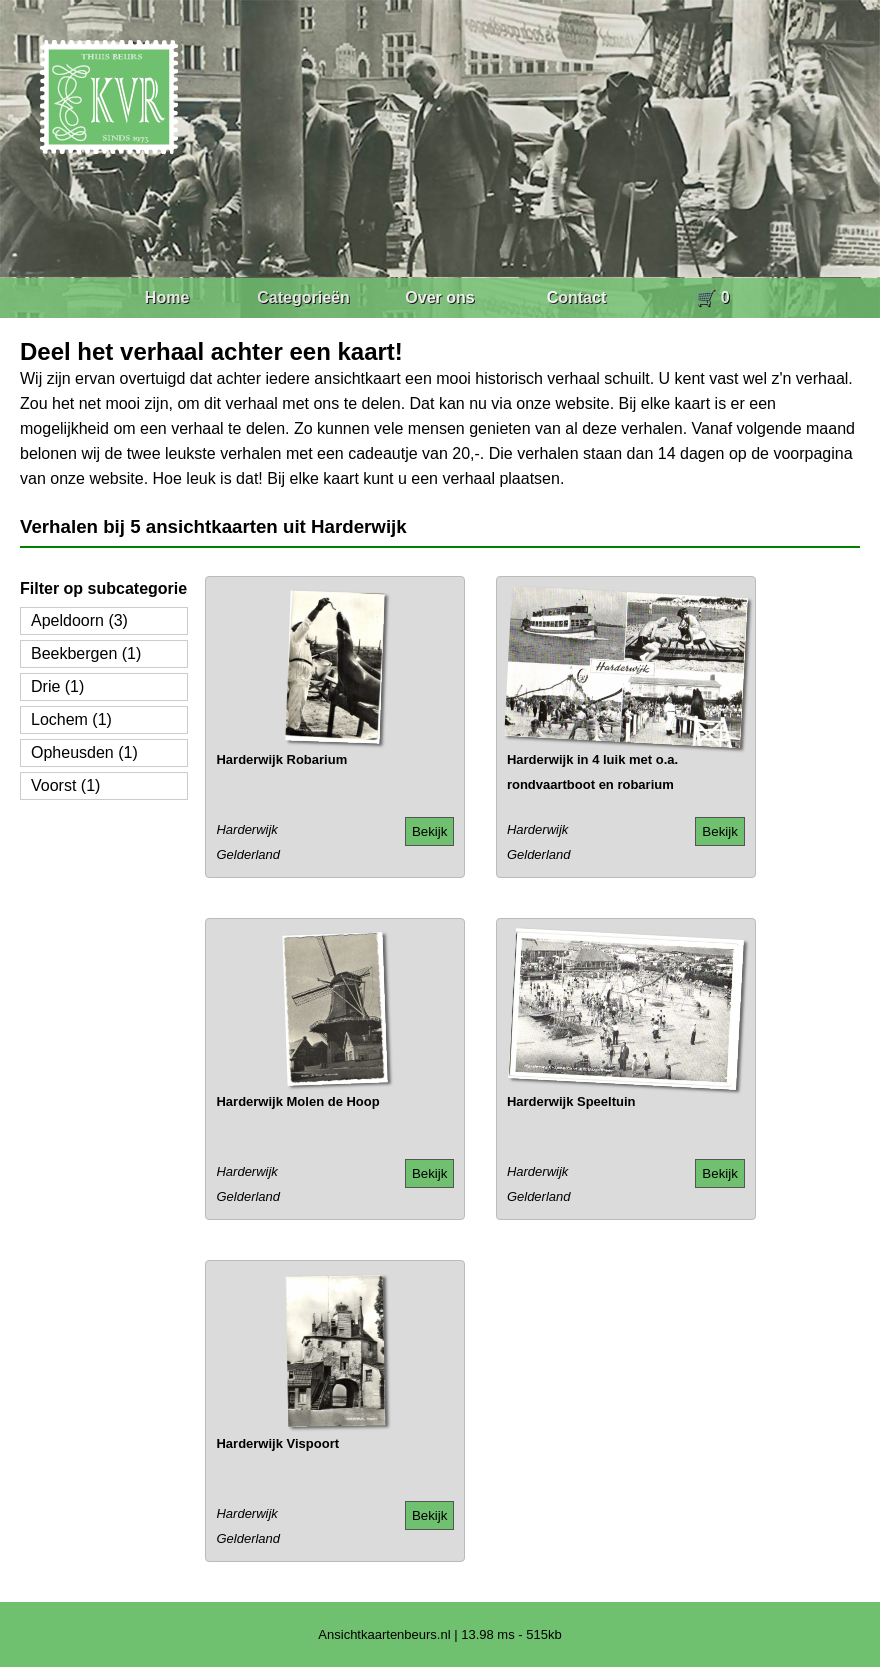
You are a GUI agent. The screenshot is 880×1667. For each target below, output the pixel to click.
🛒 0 (712, 297)
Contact (577, 297)
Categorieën (303, 297)
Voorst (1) (65, 785)
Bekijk (430, 831)
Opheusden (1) (84, 752)
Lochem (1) (71, 719)
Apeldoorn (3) (79, 620)
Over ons (439, 297)
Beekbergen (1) (86, 653)
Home (167, 297)
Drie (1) (57, 686)
